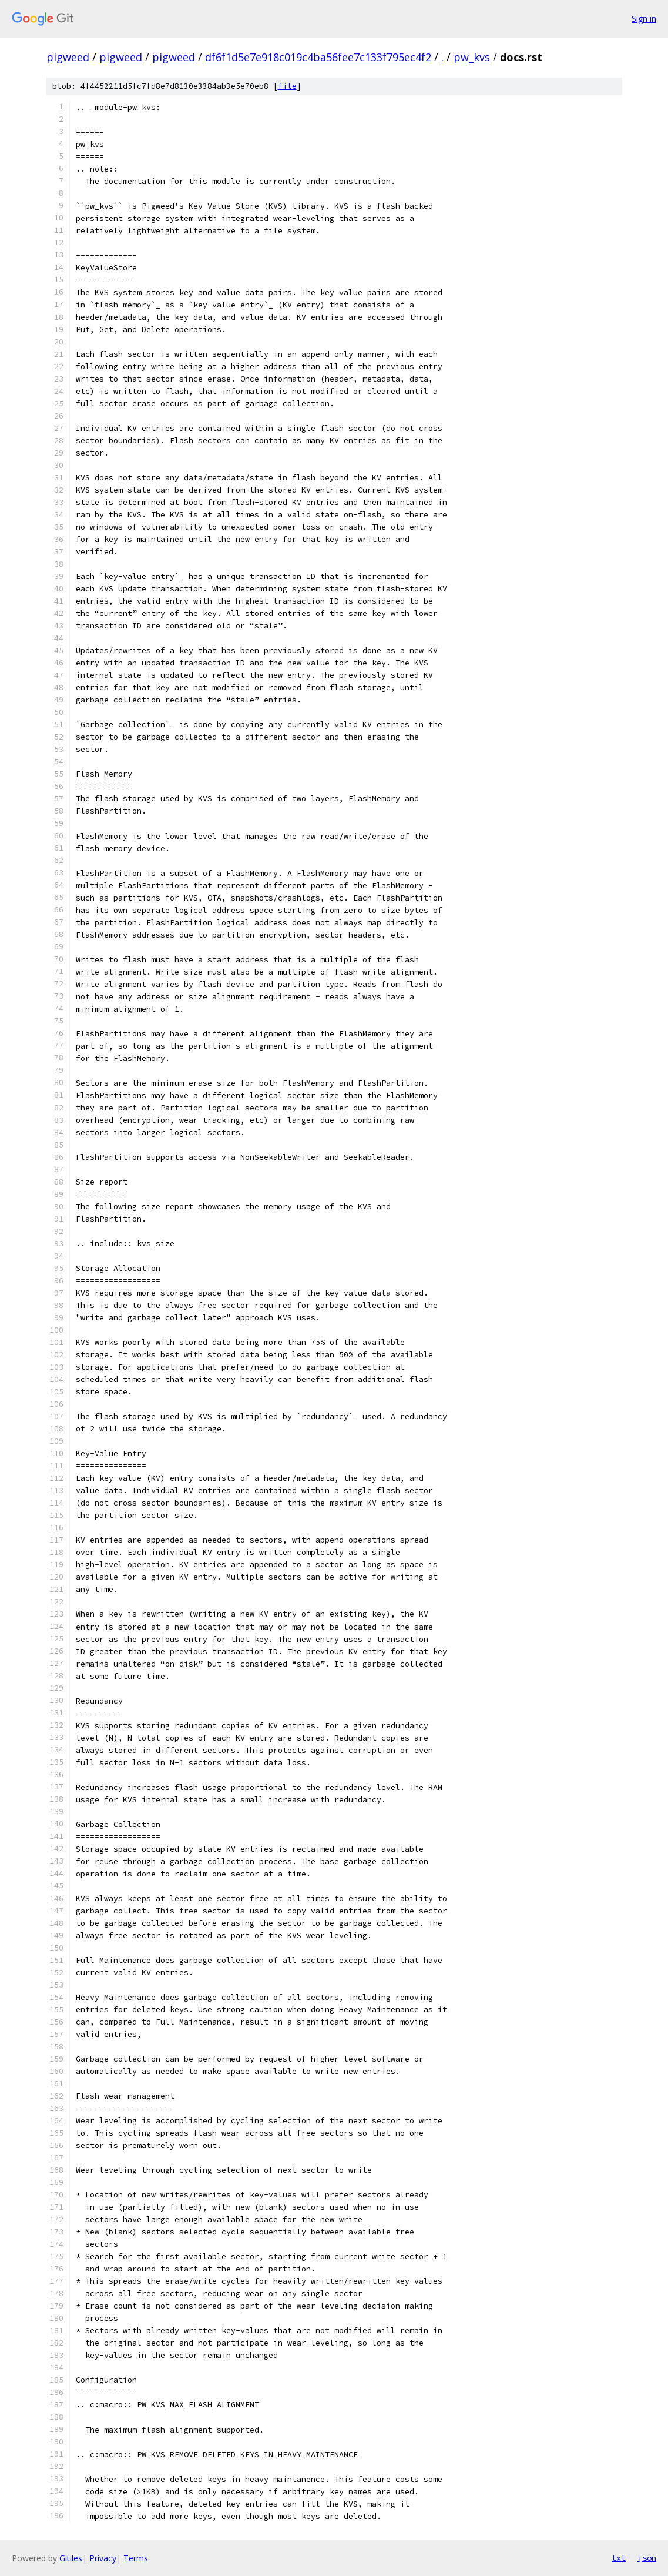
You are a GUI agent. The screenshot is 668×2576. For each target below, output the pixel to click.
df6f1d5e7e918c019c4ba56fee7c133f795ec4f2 (318, 57)
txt (619, 2557)
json (646, 2557)
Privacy (102, 2558)
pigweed (67, 57)
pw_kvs (472, 57)
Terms (135, 2558)
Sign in (644, 18)
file (287, 86)
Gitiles (70, 2558)
